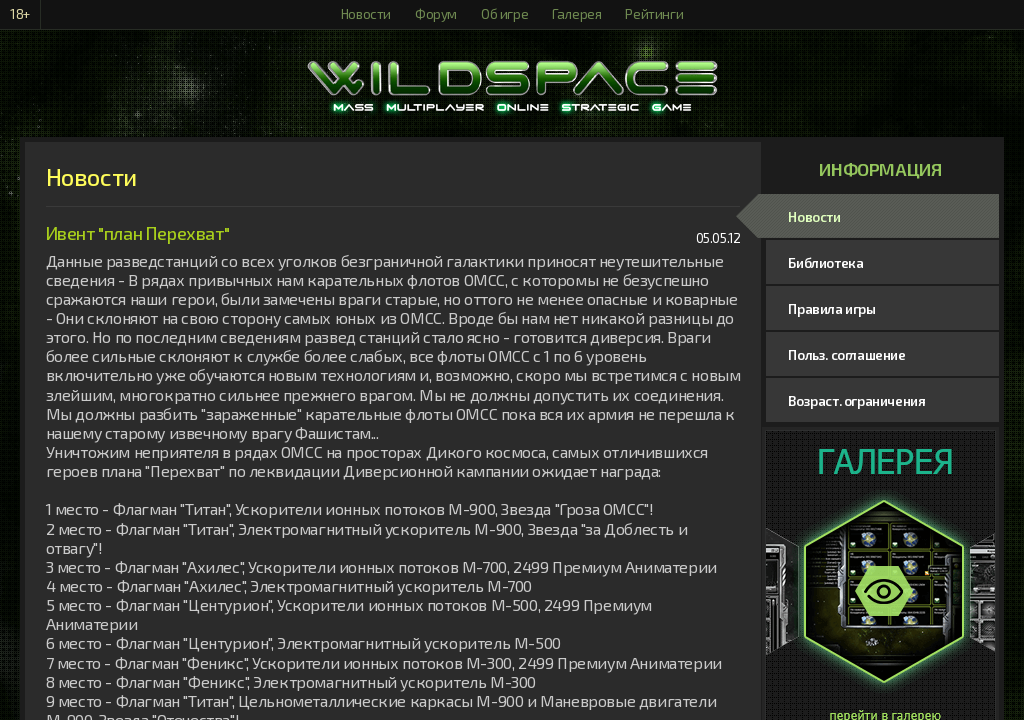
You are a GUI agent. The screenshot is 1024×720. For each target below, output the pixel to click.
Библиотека (825, 263)
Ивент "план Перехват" (138, 233)
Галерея (576, 14)
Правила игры (831, 309)
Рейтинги (654, 14)
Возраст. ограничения (856, 401)
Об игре (504, 14)
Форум (436, 14)
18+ (20, 14)
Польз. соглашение (846, 355)
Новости (366, 14)
